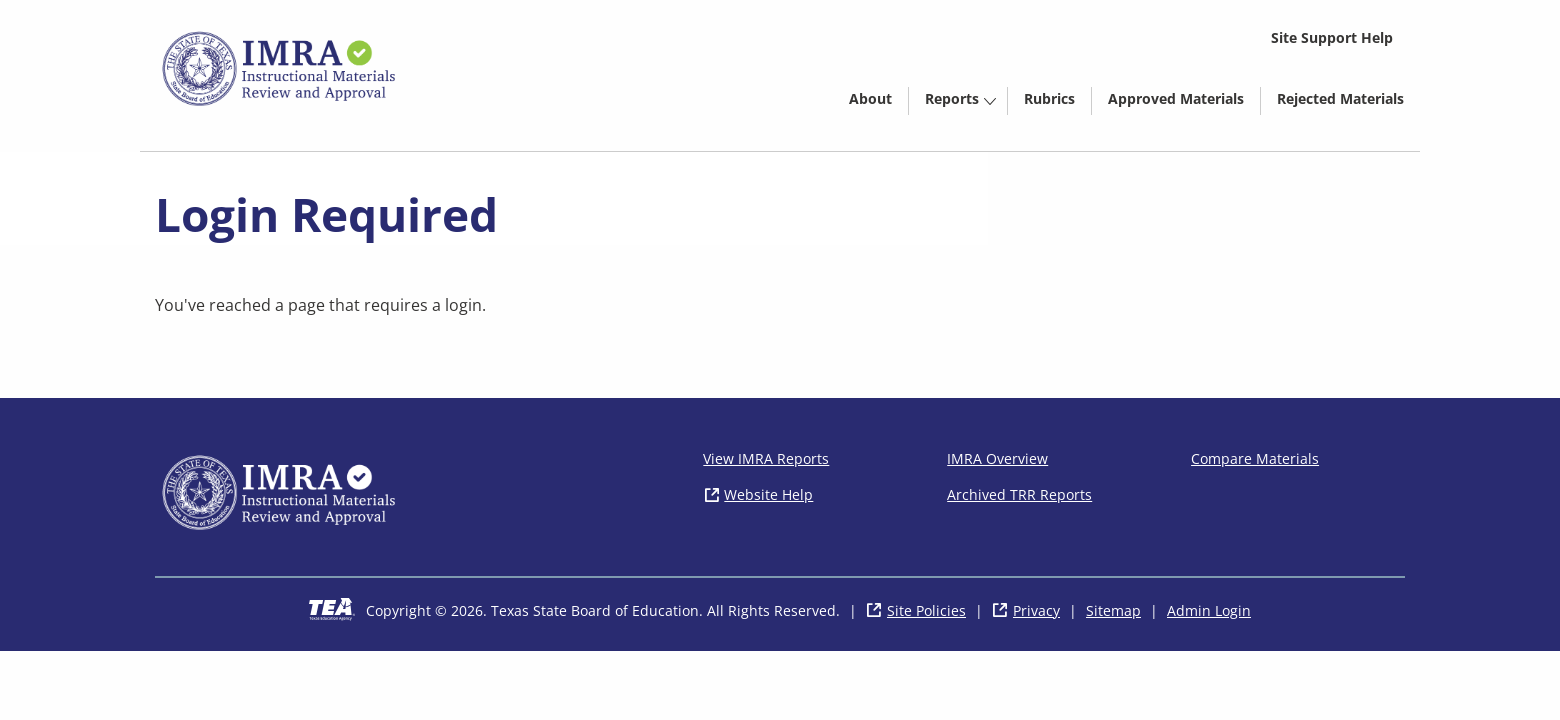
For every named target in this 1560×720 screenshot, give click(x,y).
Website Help (768, 494)
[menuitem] (870, 97)
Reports (952, 98)
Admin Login (1209, 610)
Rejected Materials (1348, 102)
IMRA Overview (997, 458)
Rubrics (1049, 98)
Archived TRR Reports (1019, 494)
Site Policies (926, 610)
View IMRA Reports (766, 458)
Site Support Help (1332, 37)
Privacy (1036, 610)
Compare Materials (1255, 458)
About (870, 98)
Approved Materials (1184, 102)
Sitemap (1113, 610)
